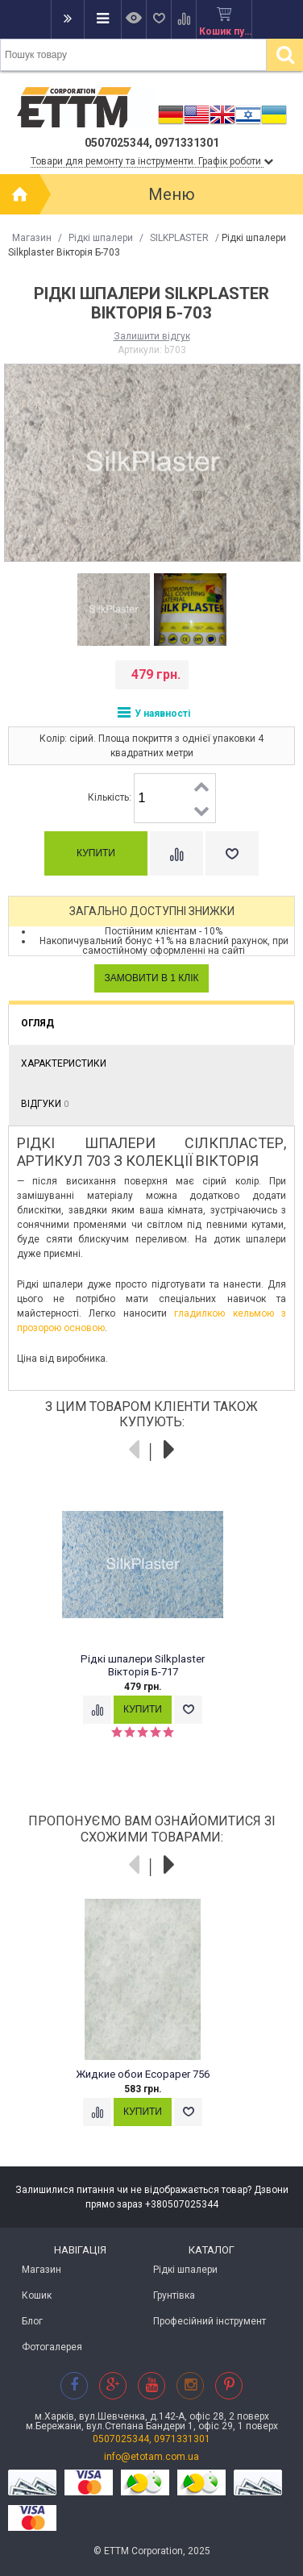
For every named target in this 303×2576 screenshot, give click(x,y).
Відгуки (44, 1103)
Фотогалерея (52, 2347)
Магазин (32, 237)
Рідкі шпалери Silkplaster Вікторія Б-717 (143, 1665)
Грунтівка (174, 2295)
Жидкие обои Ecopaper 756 (143, 2074)
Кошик (37, 2295)
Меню (171, 194)
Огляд (37, 1023)
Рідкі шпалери (100, 237)
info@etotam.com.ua (151, 2456)
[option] (113, 610)
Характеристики (63, 1063)
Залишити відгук (152, 336)
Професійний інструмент (209, 2321)
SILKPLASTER (179, 237)
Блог (32, 2321)
